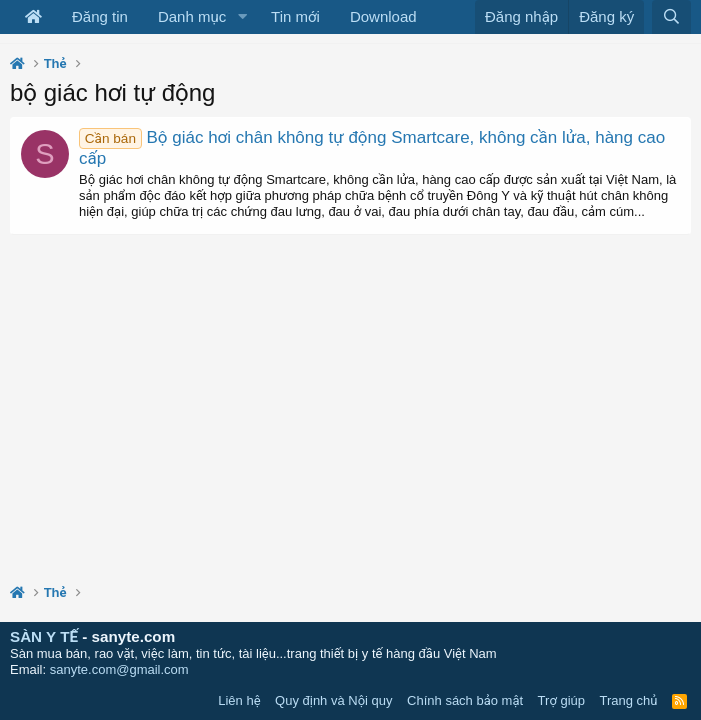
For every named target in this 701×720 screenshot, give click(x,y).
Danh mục (192, 16)
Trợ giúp (561, 700)
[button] (242, 17)
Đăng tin (100, 16)
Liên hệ (239, 700)
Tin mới (295, 16)
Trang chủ (629, 700)
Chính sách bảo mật (465, 700)
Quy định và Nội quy (334, 700)
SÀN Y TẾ (44, 636)
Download (383, 16)
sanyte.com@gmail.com (119, 669)
